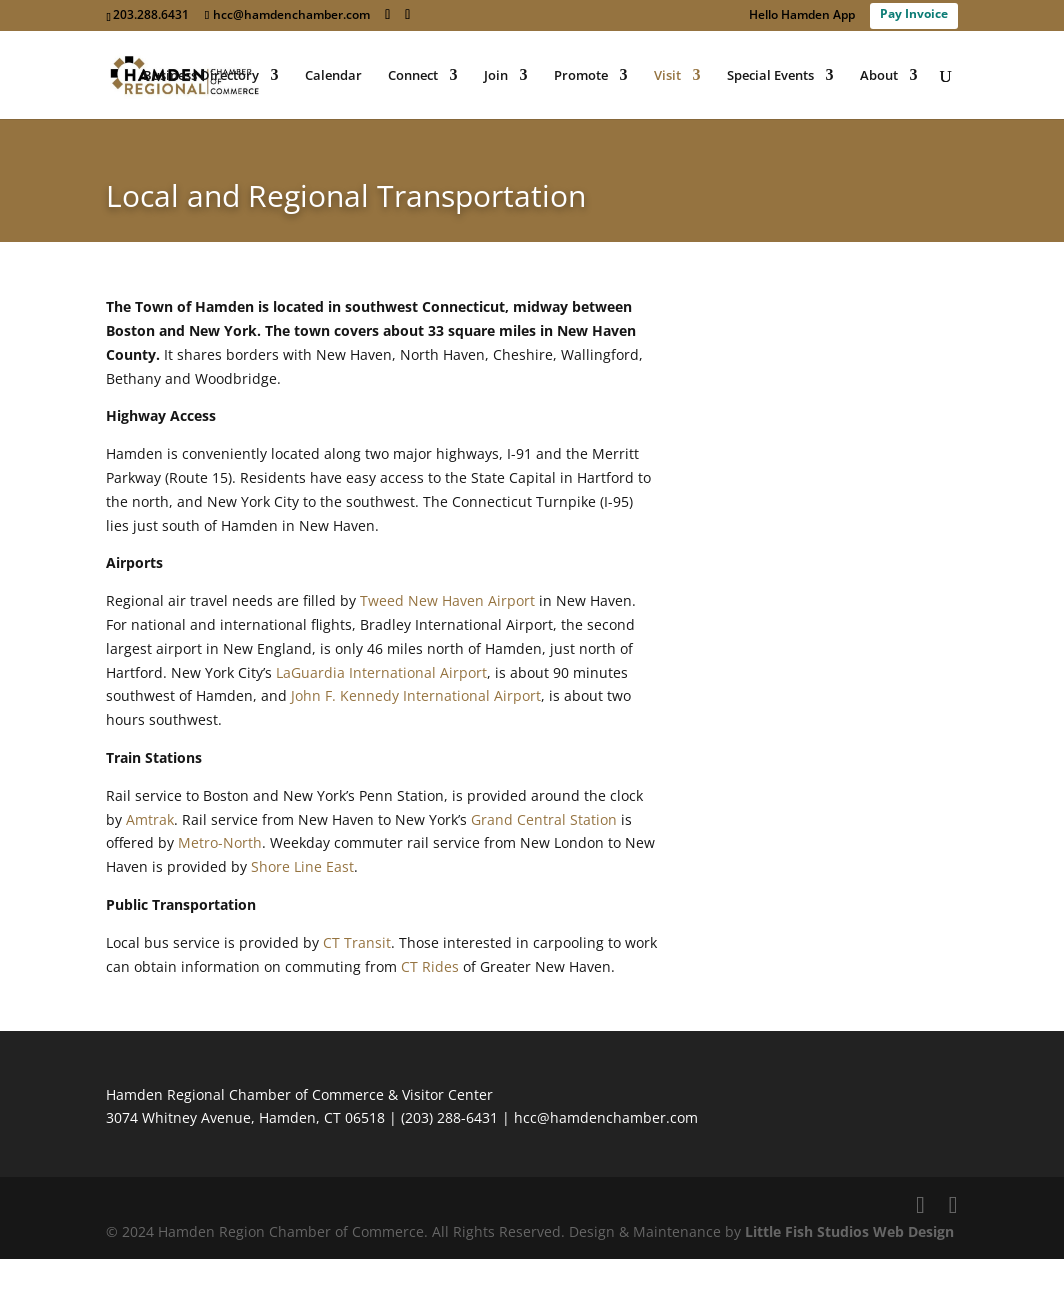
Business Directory (201, 76)
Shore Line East (302, 866)
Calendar (333, 76)
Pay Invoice (914, 13)
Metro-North (220, 842)
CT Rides (430, 966)
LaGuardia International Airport (381, 672)
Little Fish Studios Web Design (849, 1231)
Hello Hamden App (802, 16)
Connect (413, 76)
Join (496, 76)
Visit (667, 76)
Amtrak (150, 819)
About (879, 76)
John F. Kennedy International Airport (416, 695)
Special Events (770, 76)
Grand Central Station (544, 819)
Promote (581, 76)
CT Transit (357, 942)
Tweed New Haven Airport (447, 600)
